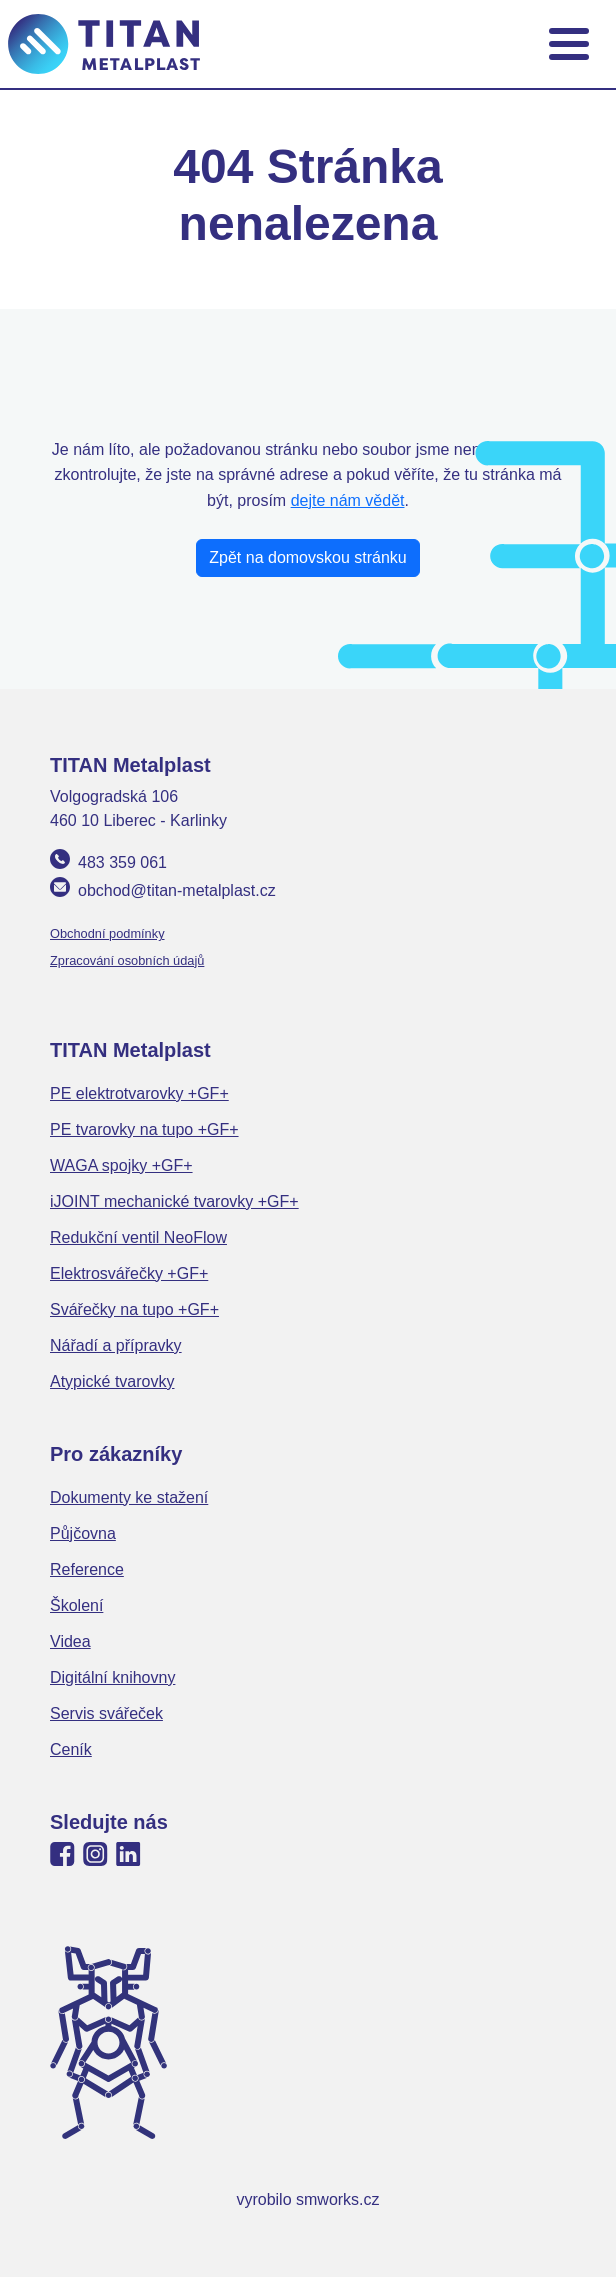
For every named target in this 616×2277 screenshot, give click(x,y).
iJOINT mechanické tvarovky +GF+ (174, 1201)
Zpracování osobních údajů (127, 960)
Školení (76, 1605)
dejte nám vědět (348, 500)
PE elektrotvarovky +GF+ (139, 1093)
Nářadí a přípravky (116, 1345)
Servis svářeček (106, 1713)
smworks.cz (338, 2199)
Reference (87, 1569)
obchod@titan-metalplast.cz (177, 890)
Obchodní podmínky (107, 933)
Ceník (71, 1749)
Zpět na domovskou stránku (307, 557)
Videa (70, 1641)
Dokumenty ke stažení (129, 1497)
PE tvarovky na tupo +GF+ (144, 1129)
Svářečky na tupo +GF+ (134, 1309)
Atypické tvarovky (112, 1381)
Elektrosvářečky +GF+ (129, 1273)
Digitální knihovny (112, 1677)
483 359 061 (122, 862)
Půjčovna (83, 1533)
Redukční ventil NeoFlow (138, 1237)
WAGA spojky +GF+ (121, 1165)
